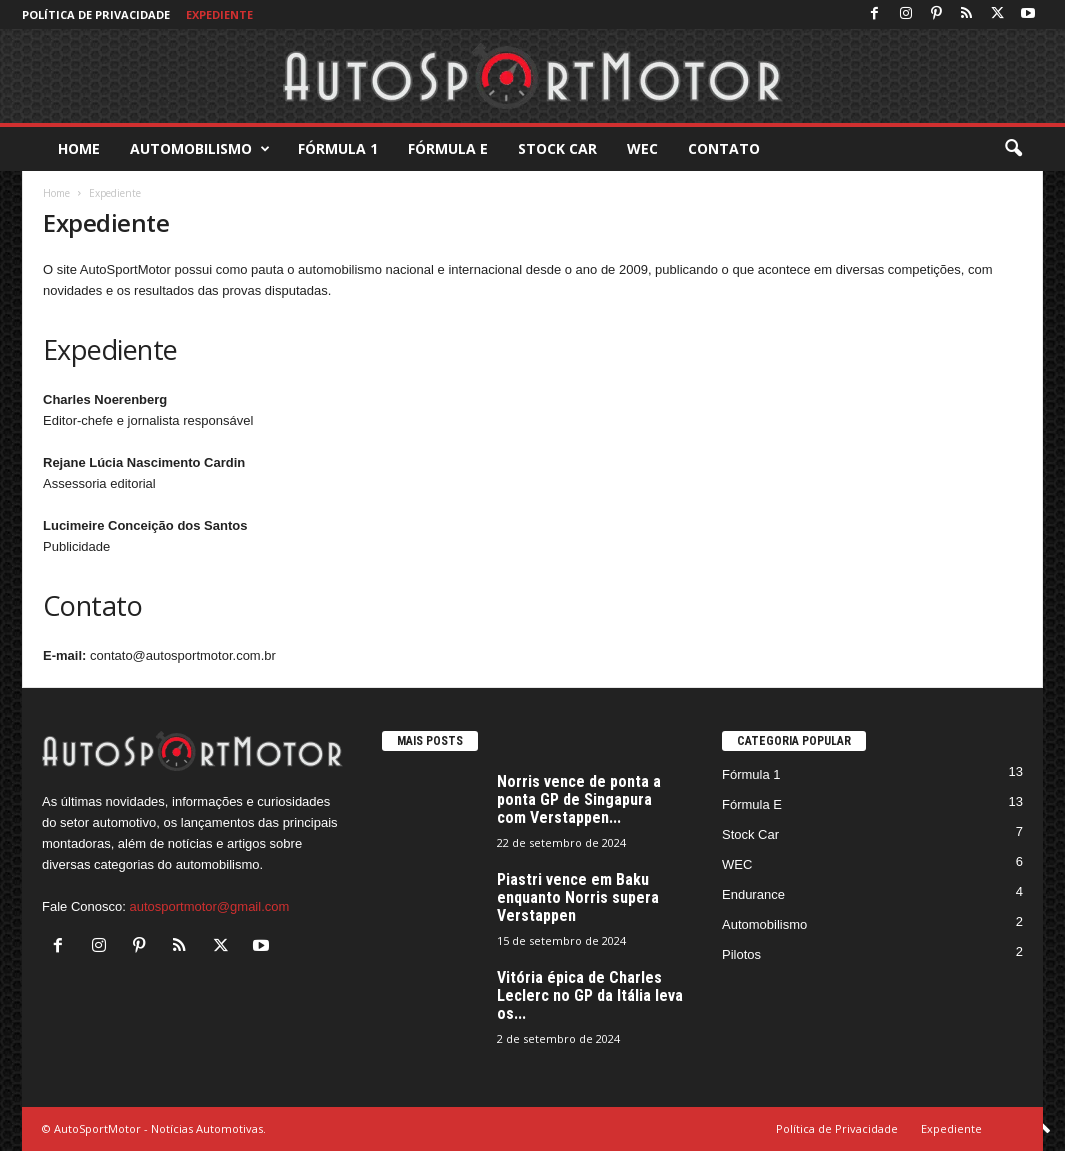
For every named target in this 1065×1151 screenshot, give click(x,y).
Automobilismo (200, 149)
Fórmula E (448, 148)
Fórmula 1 (338, 148)
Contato (724, 148)
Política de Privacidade (96, 14)
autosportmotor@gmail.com (209, 906)
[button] (1013, 149)
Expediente (219, 14)
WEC (642, 148)
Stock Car (557, 148)
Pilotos (741, 954)
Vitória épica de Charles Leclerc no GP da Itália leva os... (590, 995)
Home (79, 148)
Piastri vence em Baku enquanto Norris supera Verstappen (578, 897)
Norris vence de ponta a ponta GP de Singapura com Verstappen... (579, 799)
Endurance (753, 894)
